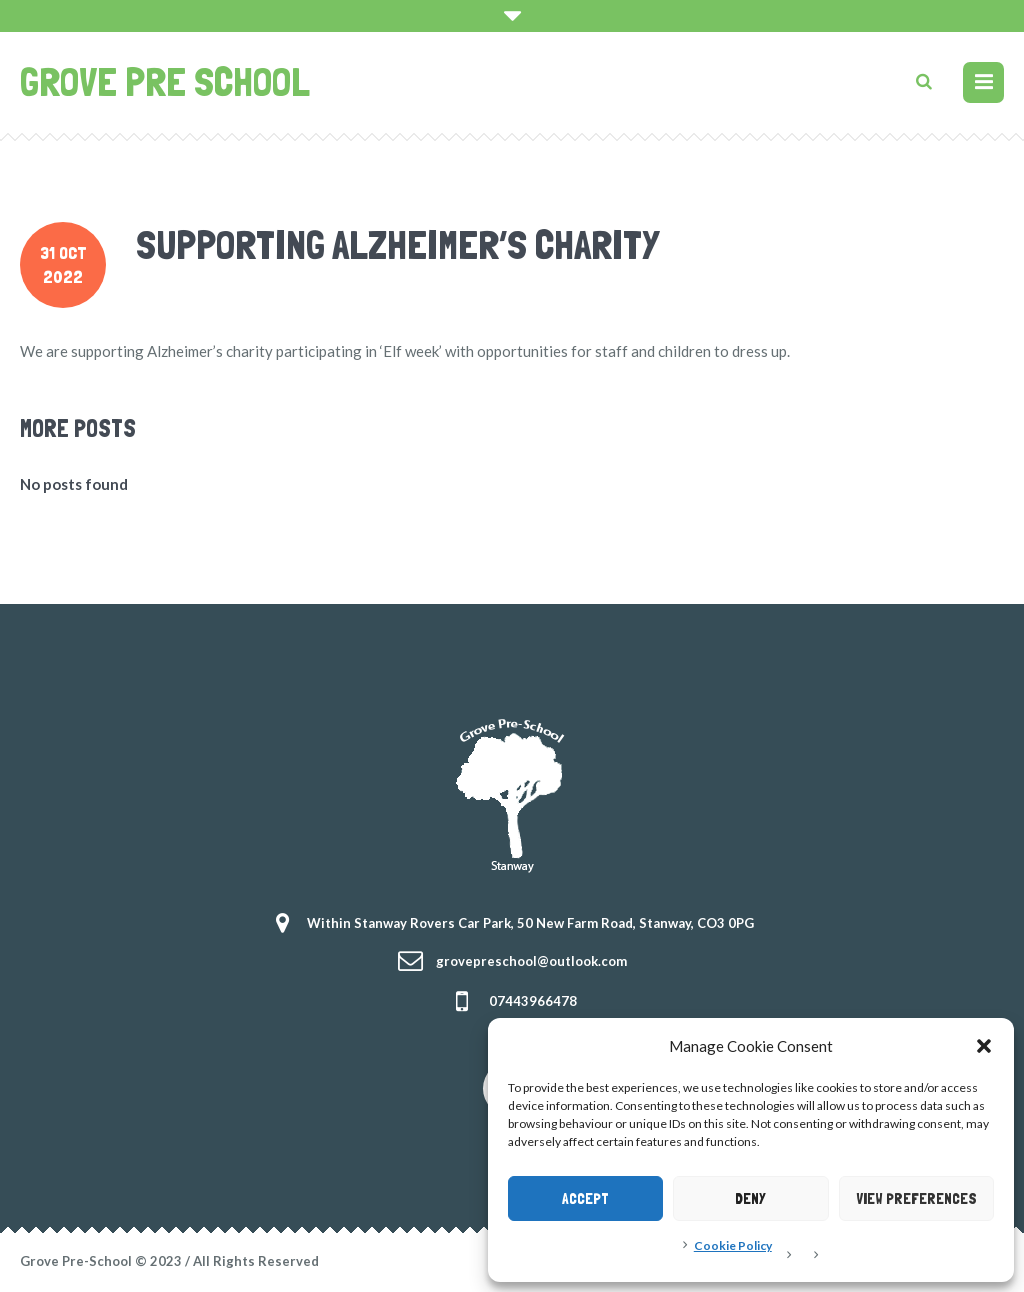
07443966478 (533, 1001)
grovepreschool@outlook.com (531, 961)
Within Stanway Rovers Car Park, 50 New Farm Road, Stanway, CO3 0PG (530, 923)
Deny (750, 1199)
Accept (585, 1199)
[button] (984, 1046)
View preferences (916, 1199)
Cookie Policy (733, 1245)
